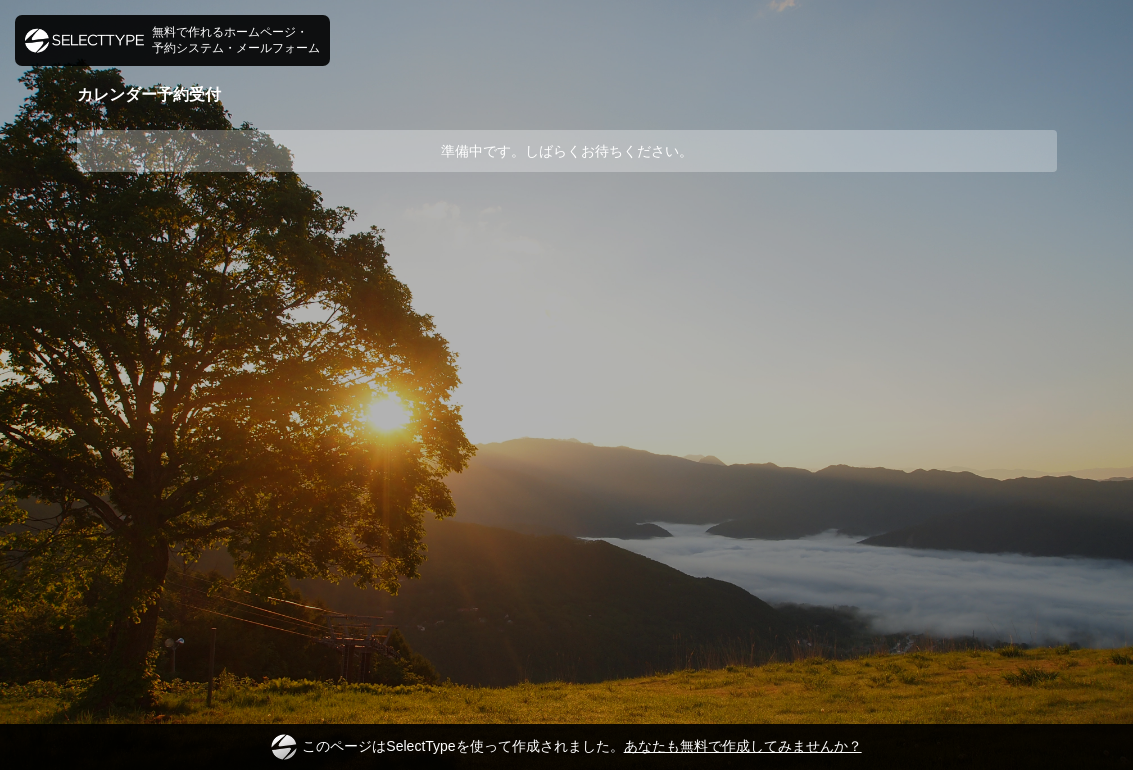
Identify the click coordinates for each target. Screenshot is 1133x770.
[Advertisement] (567, 247)
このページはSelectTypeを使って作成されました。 (566, 747)
